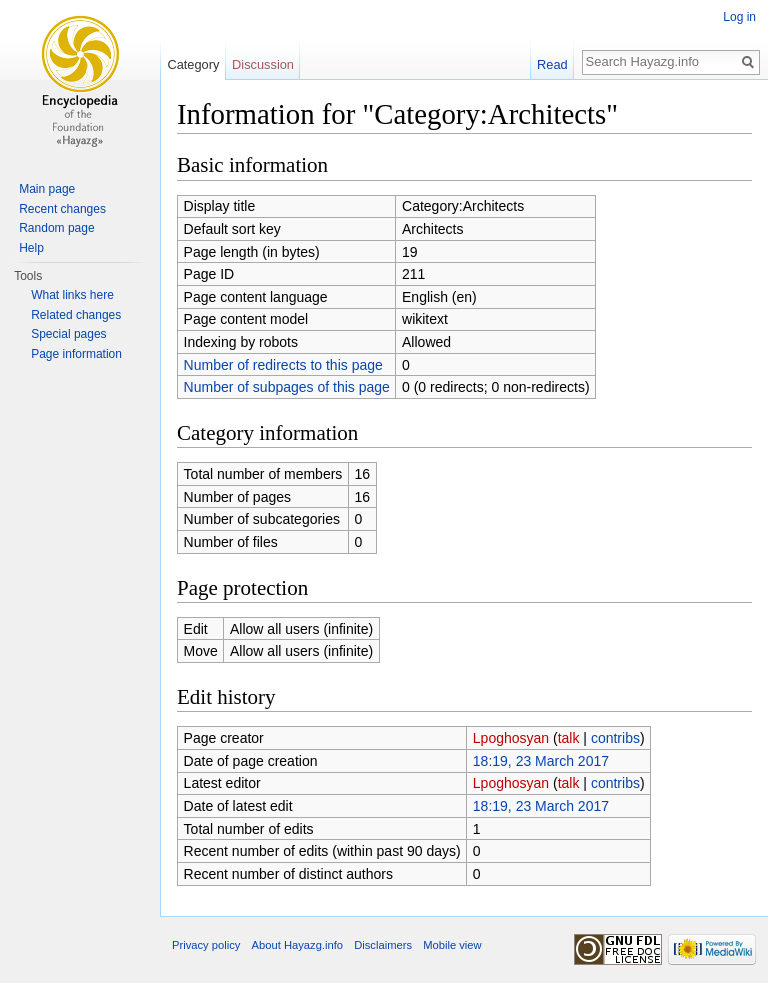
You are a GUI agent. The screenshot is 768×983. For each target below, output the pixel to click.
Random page (56, 228)
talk (569, 738)
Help (31, 248)
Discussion (263, 64)
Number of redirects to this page (283, 365)
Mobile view (452, 945)
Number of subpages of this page (287, 387)
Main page (47, 189)
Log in (739, 17)
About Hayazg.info (297, 945)
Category (193, 64)
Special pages (68, 334)
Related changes (76, 315)
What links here (72, 295)
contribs (615, 738)
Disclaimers (383, 945)
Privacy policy (206, 945)
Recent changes (62, 209)
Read (552, 64)
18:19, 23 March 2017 (541, 761)
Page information (76, 354)
